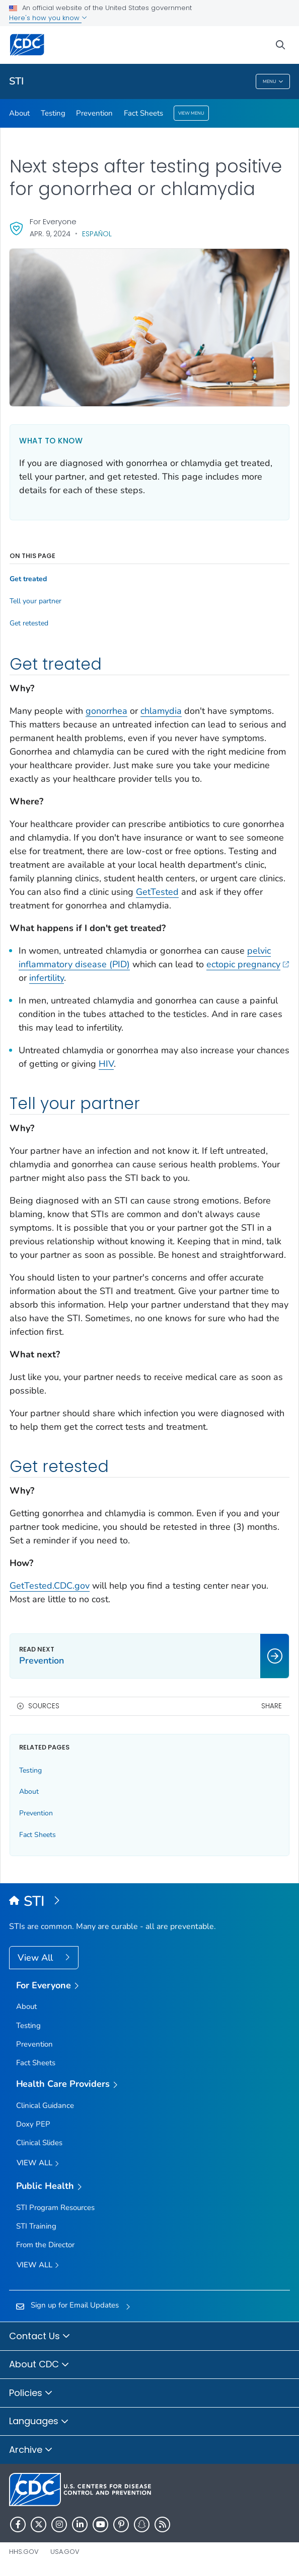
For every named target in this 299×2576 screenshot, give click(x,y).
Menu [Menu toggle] (273, 81)
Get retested (29, 623)
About (19, 113)
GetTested (157, 892)
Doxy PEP (33, 2124)
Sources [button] (43, 1706)
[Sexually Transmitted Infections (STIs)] (149, 1901)
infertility (46, 978)
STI (16, 81)
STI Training (36, 2226)
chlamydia (161, 711)
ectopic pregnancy (247, 964)
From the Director (45, 2245)
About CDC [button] (39, 2365)
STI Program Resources (55, 2207)
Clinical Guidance (45, 2105)
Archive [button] (31, 2450)
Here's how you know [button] (48, 18)
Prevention (94, 113)
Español (97, 234)
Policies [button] (31, 2393)
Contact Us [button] (39, 2337)
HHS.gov (24, 2551)
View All (36, 1958)
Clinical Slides (39, 2143)
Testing (53, 113)
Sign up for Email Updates (75, 2305)
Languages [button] (39, 2422)
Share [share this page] (271, 1706)
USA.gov (65, 2551)
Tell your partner (35, 601)
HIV (106, 1064)
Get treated (28, 579)
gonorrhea (106, 711)
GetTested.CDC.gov (50, 1586)
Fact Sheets (143, 113)
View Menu (191, 113)
